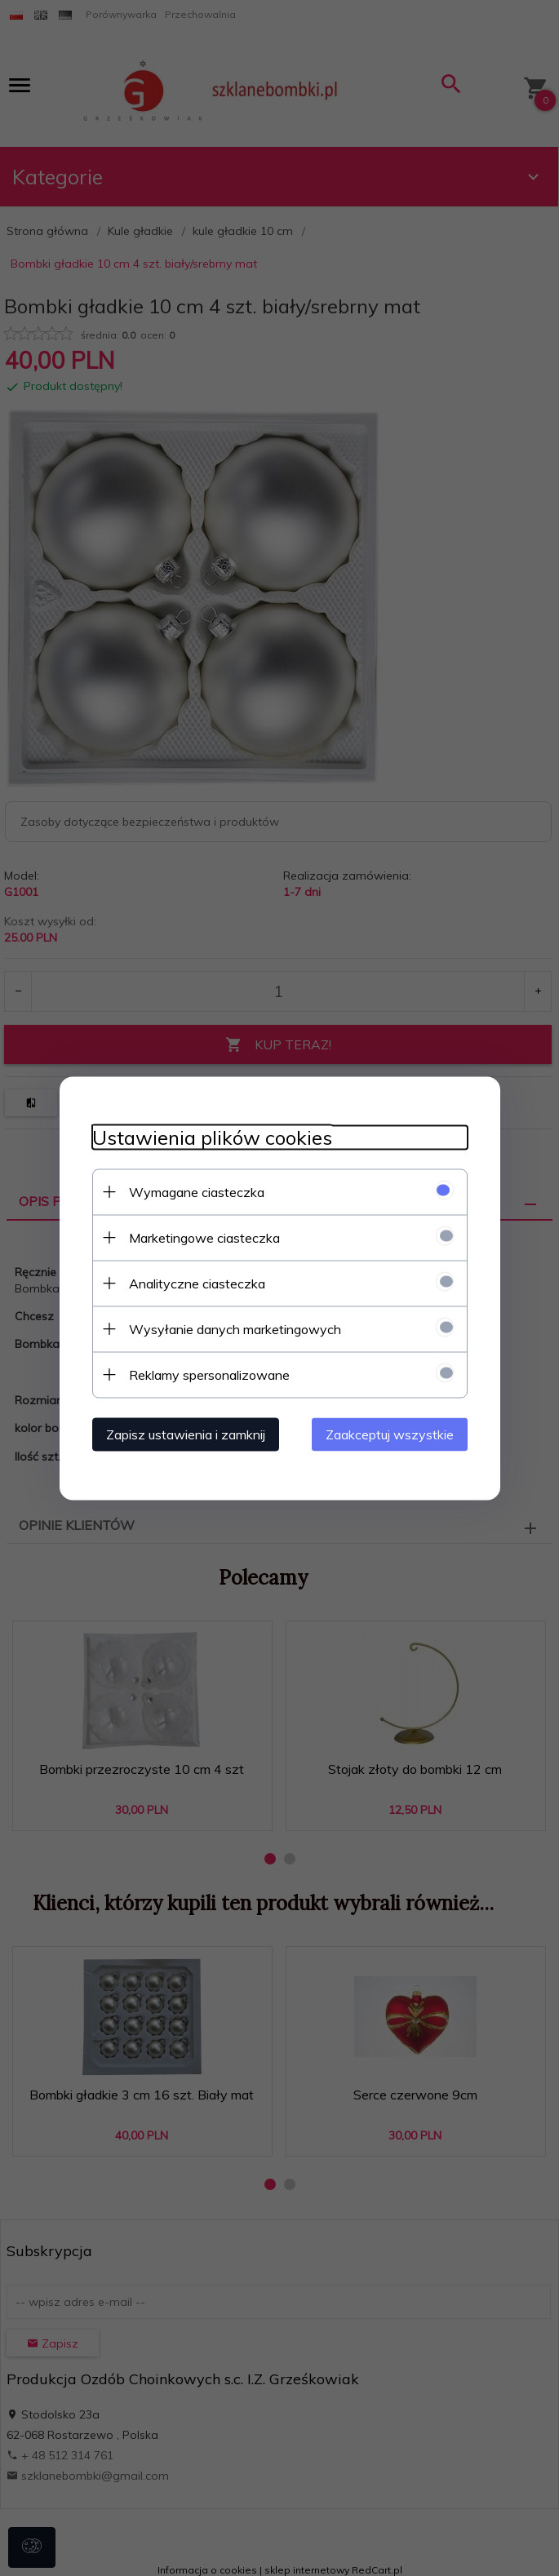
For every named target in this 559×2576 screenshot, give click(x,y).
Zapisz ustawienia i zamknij (185, 1433)
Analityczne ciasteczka (197, 1283)
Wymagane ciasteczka (196, 1191)
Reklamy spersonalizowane (209, 1374)
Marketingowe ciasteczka (204, 1237)
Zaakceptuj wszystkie (390, 1433)
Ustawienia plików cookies (212, 1137)
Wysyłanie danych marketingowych (235, 1328)
